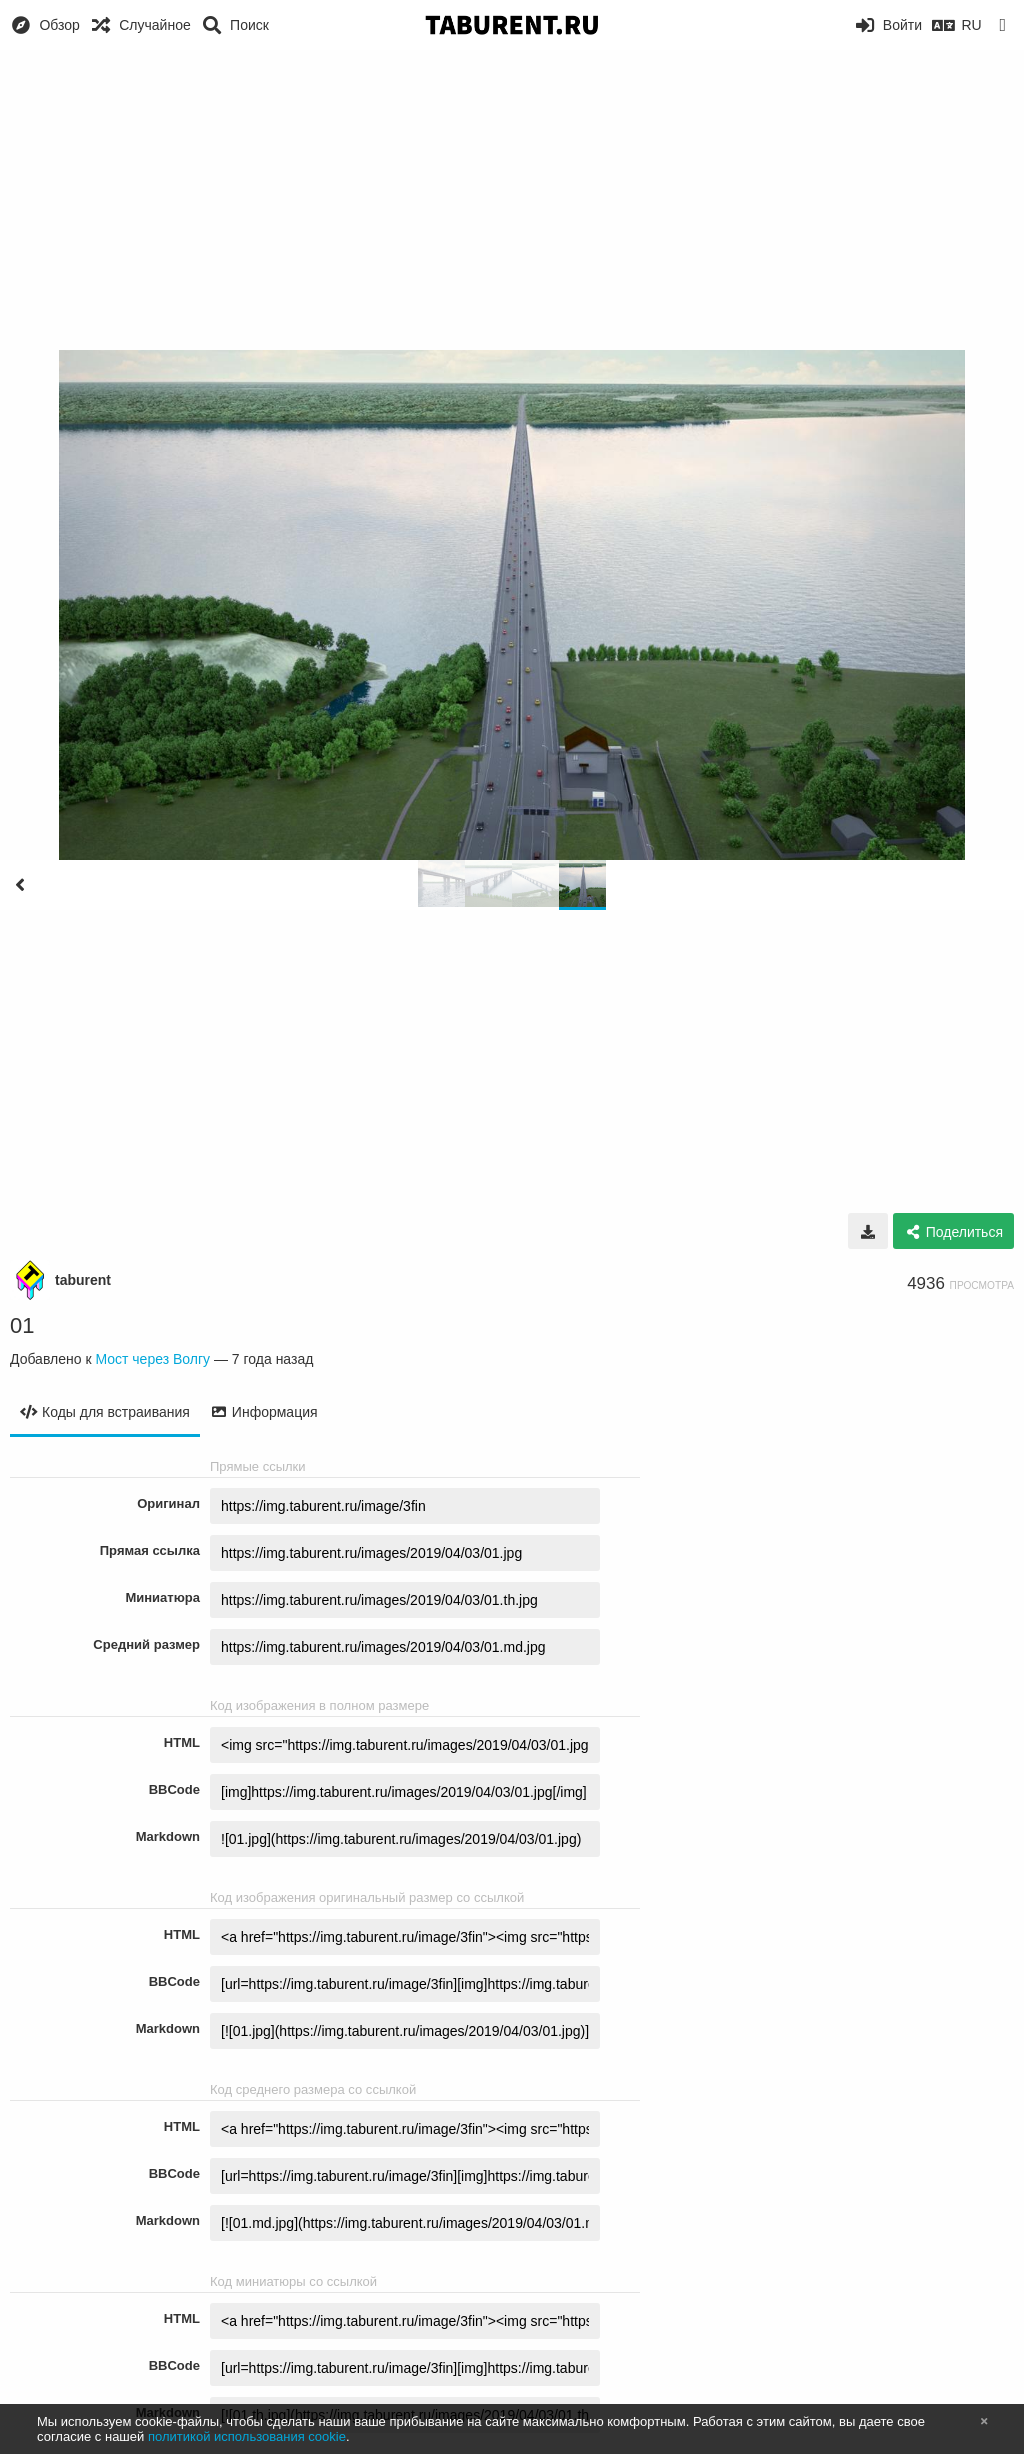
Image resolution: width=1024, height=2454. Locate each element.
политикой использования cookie (247, 2436)
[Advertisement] (512, 200)
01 (22, 1325)
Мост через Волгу (152, 1359)
